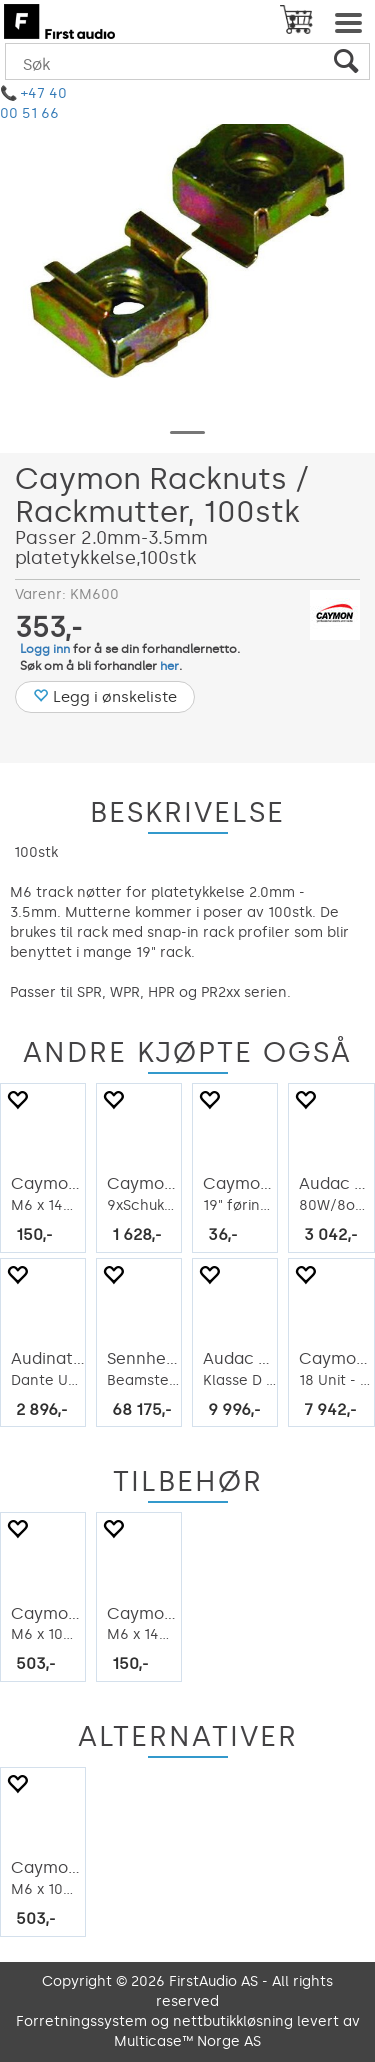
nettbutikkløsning (233, 2021)
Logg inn (45, 649)
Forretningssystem (81, 2021)
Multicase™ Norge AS (187, 2041)
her (169, 666)
